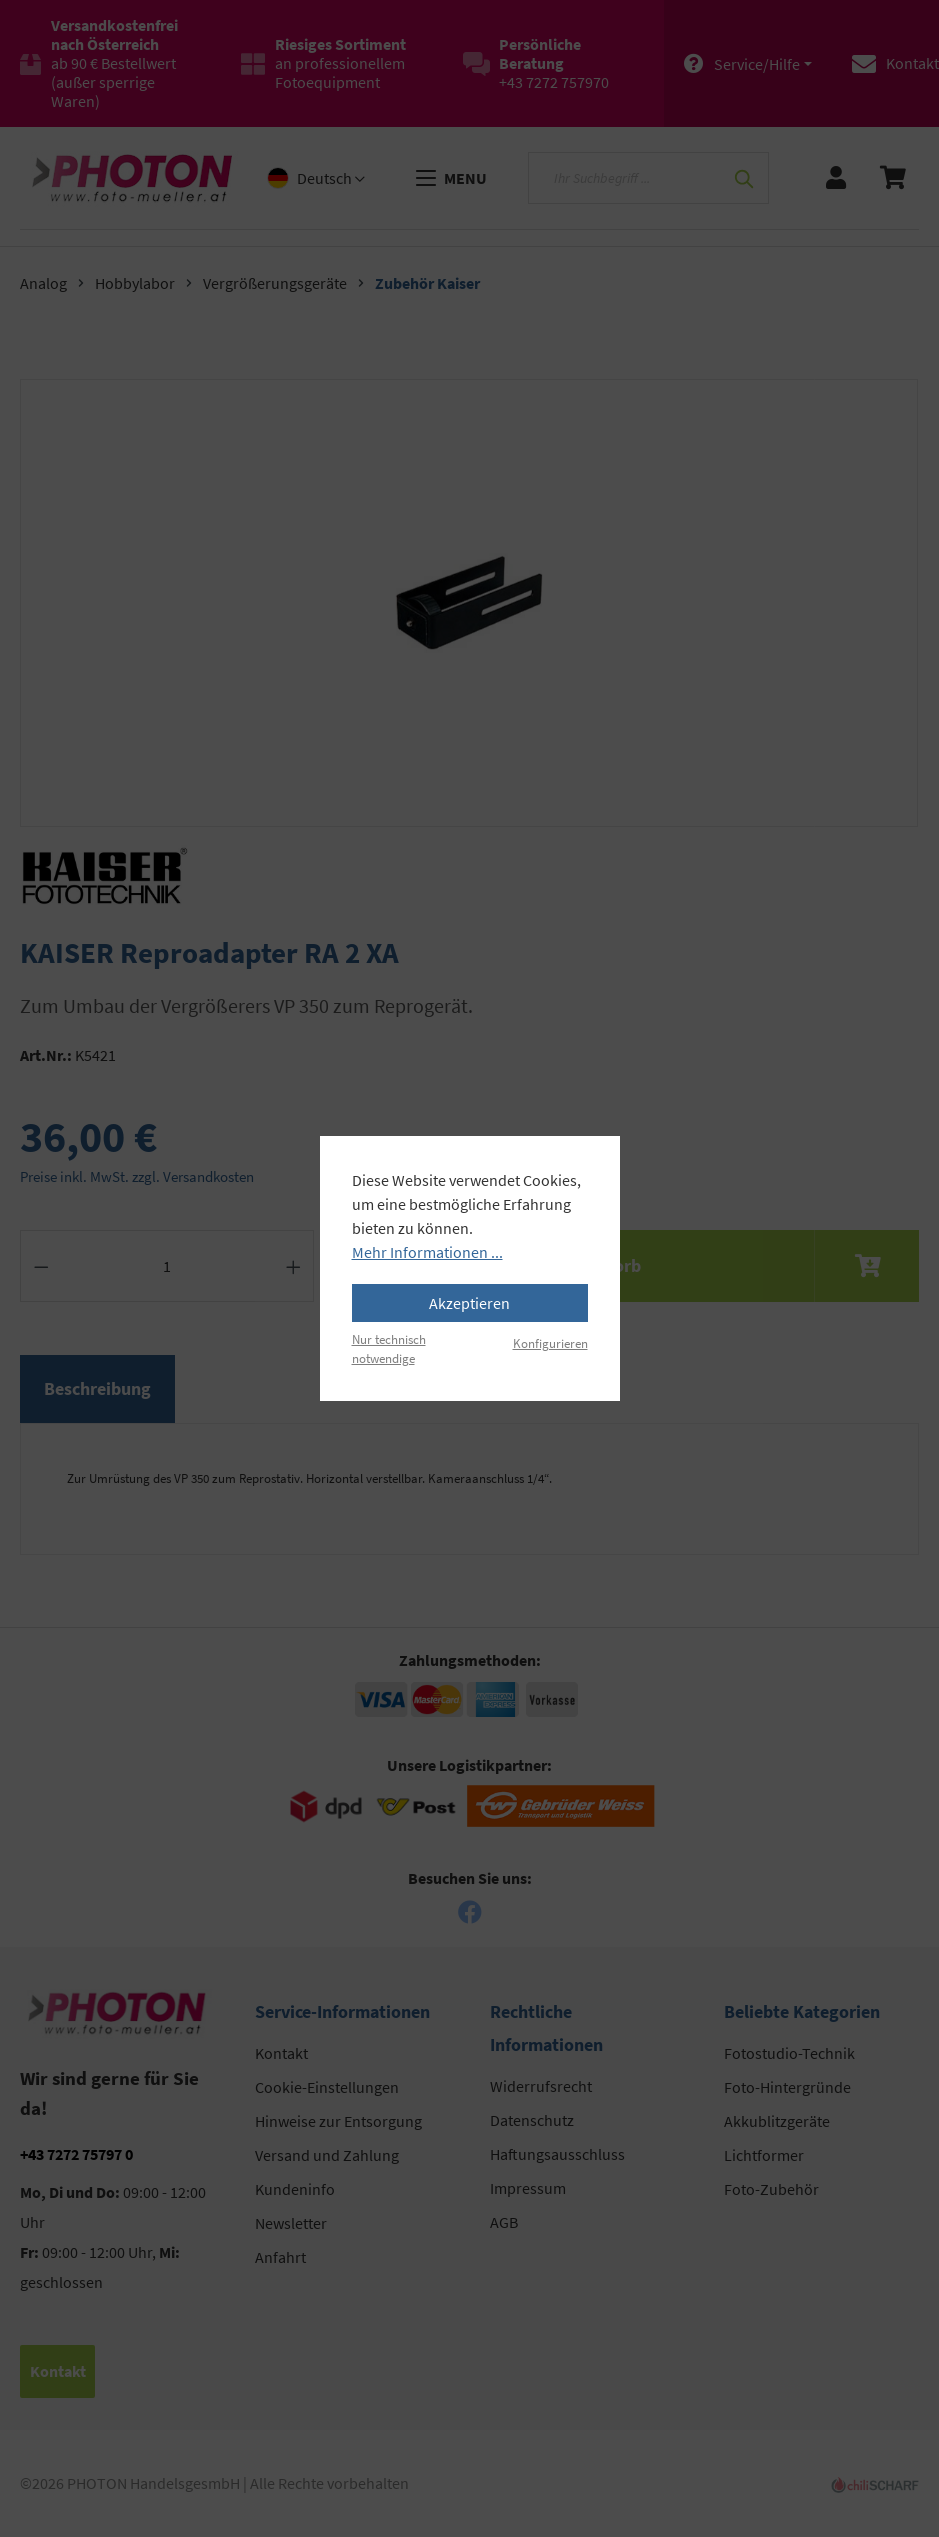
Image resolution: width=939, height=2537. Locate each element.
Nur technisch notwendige (389, 1348)
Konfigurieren (550, 1343)
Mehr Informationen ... (427, 1252)
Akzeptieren (469, 1303)
